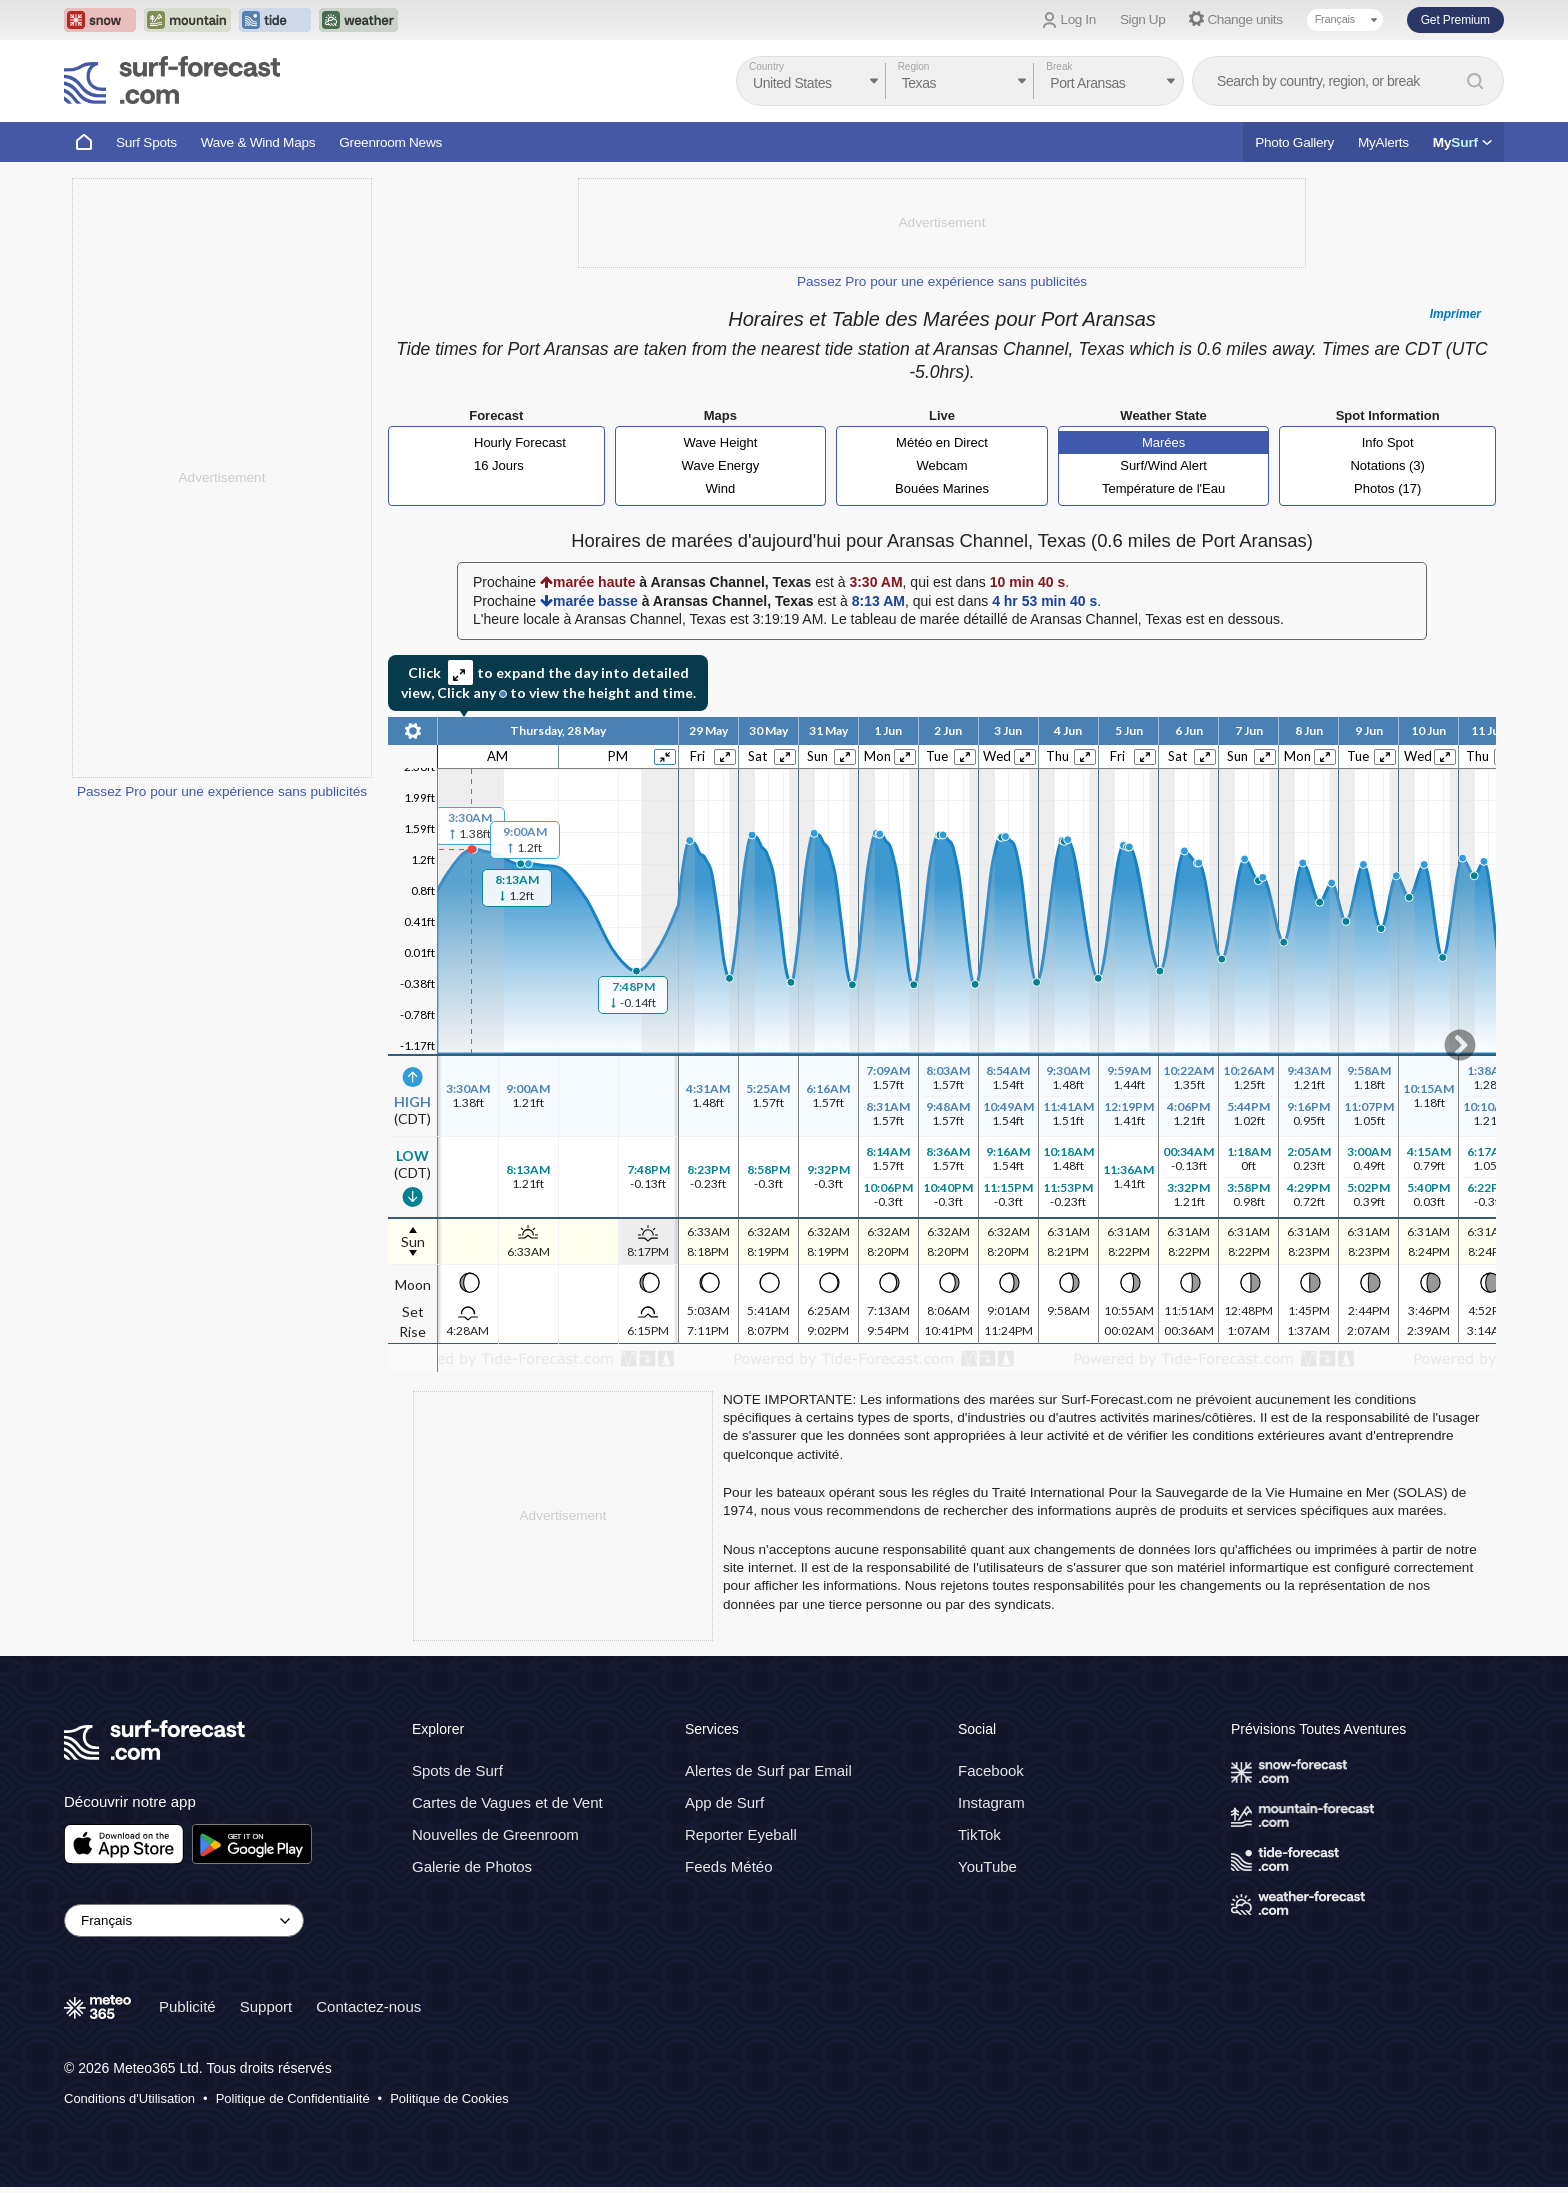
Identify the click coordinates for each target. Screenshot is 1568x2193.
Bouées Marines (942, 488)
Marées (1163, 442)
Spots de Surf (457, 1770)
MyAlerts (1383, 142)
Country (766, 66)
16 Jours (499, 465)
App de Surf (724, 1802)
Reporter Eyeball (741, 1834)
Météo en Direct (942, 442)
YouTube (987, 1866)
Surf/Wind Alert (1163, 465)
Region (914, 66)
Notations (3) (1387, 465)
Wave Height (720, 442)
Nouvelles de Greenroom (495, 1834)
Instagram (991, 1802)
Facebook (991, 1770)
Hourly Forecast (520, 442)
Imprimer (1455, 314)
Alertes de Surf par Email (768, 1770)
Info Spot (1388, 442)
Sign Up (1143, 19)
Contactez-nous (368, 2005)
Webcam (941, 465)
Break (1059, 66)
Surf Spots (146, 142)
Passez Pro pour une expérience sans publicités (222, 791)
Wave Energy (721, 465)
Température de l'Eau (1163, 488)
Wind (721, 488)
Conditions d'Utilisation (129, 2097)
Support (266, 2005)
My (1462, 142)
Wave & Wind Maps (258, 142)
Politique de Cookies (449, 2097)
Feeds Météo (729, 1866)
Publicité (187, 2005)
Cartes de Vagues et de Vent (507, 1802)
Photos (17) (1387, 488)
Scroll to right (1460, 1045)
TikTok (979, 1834)
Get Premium (1455, 20)
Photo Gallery (1294, 142)
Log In (1078, 19)
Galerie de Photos (472, 1866)
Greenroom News (390, 142)
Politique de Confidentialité (293, 2097)
